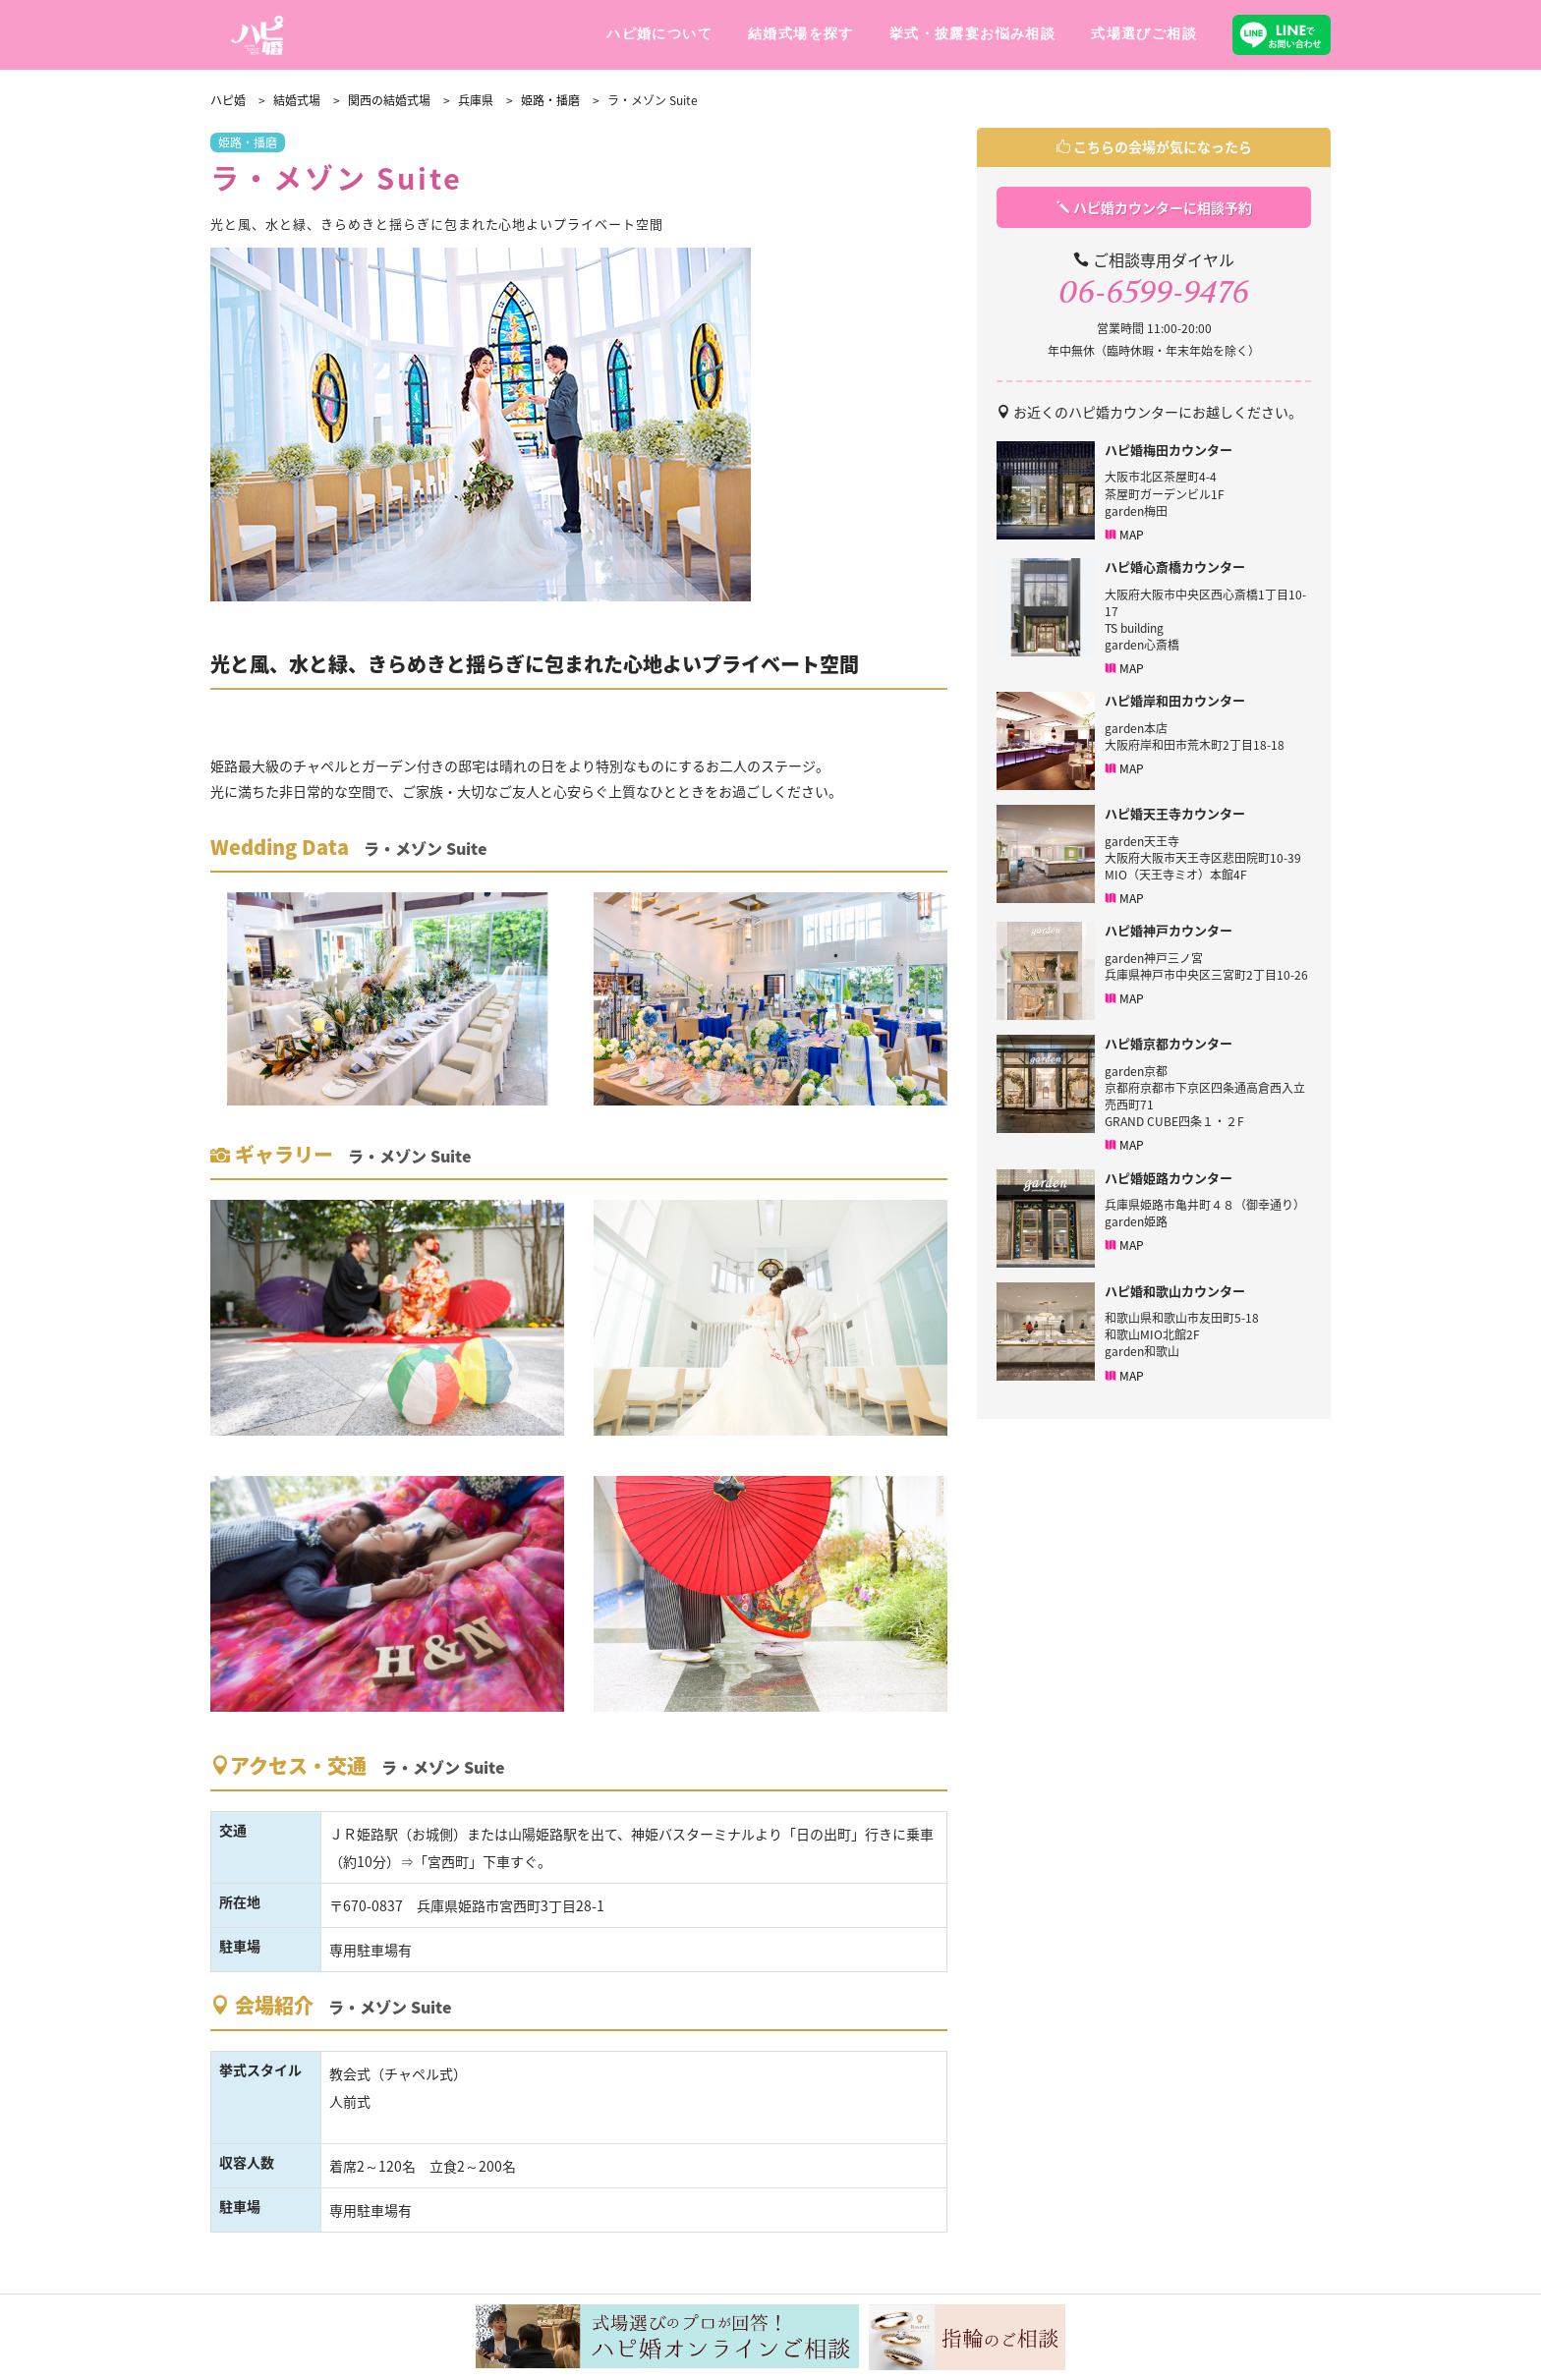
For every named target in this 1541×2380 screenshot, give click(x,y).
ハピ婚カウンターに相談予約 (1154, 207)
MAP (1124, 535)
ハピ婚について (659, 33)
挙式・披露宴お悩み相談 (972, 33)
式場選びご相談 (1144, 33)
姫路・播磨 (247, 142)
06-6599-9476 (1153, 292)
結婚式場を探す (801, 33)
